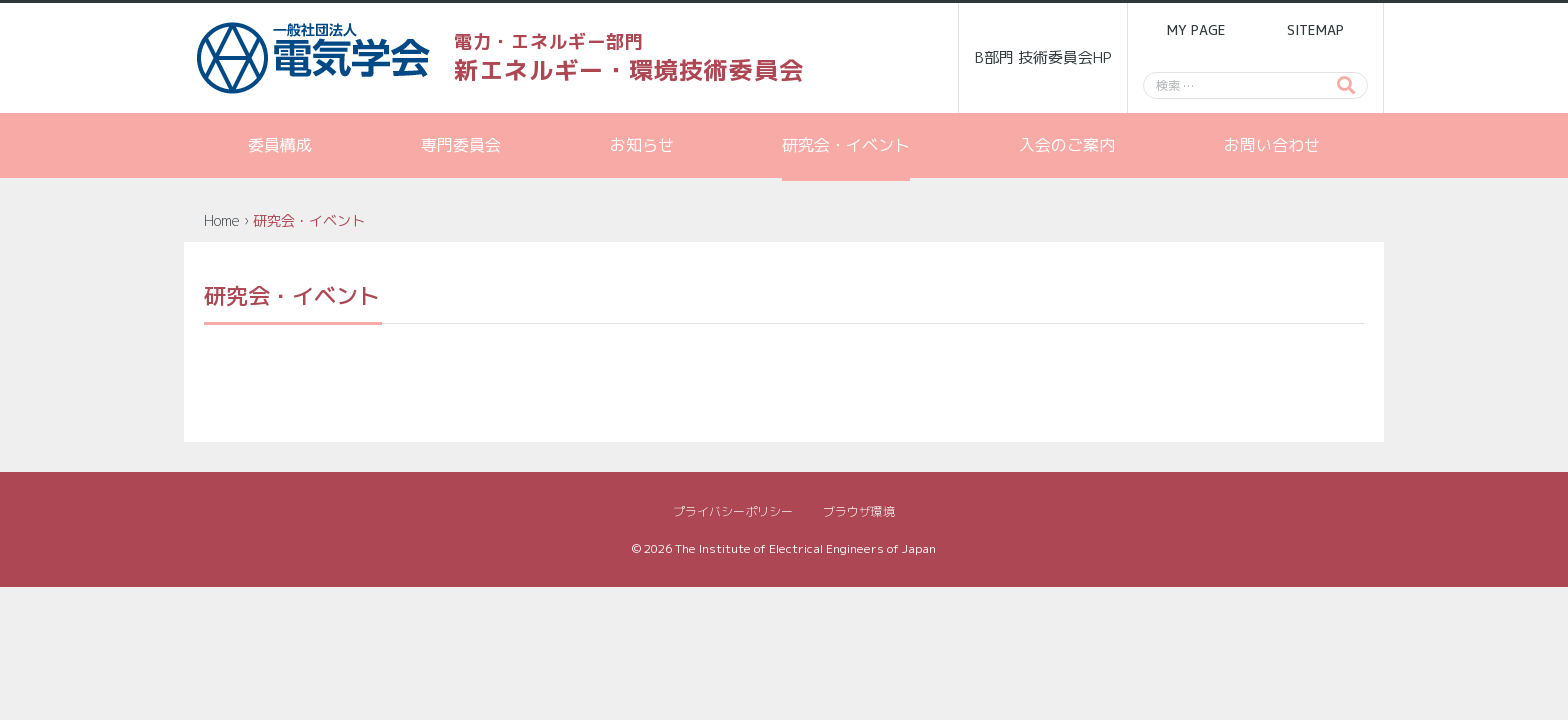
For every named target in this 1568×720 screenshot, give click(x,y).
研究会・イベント (846, 145)
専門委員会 (461, 145)
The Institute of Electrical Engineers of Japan (805, 548)
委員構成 (280, 145)
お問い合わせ (1272, 145)
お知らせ (642, 145)
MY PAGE (1196, 30)
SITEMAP (1315, 30)
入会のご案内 (1067, 145)
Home (222, 220)
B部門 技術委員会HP (1043, 57)
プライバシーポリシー (733, 511)
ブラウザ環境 (859, 511)
